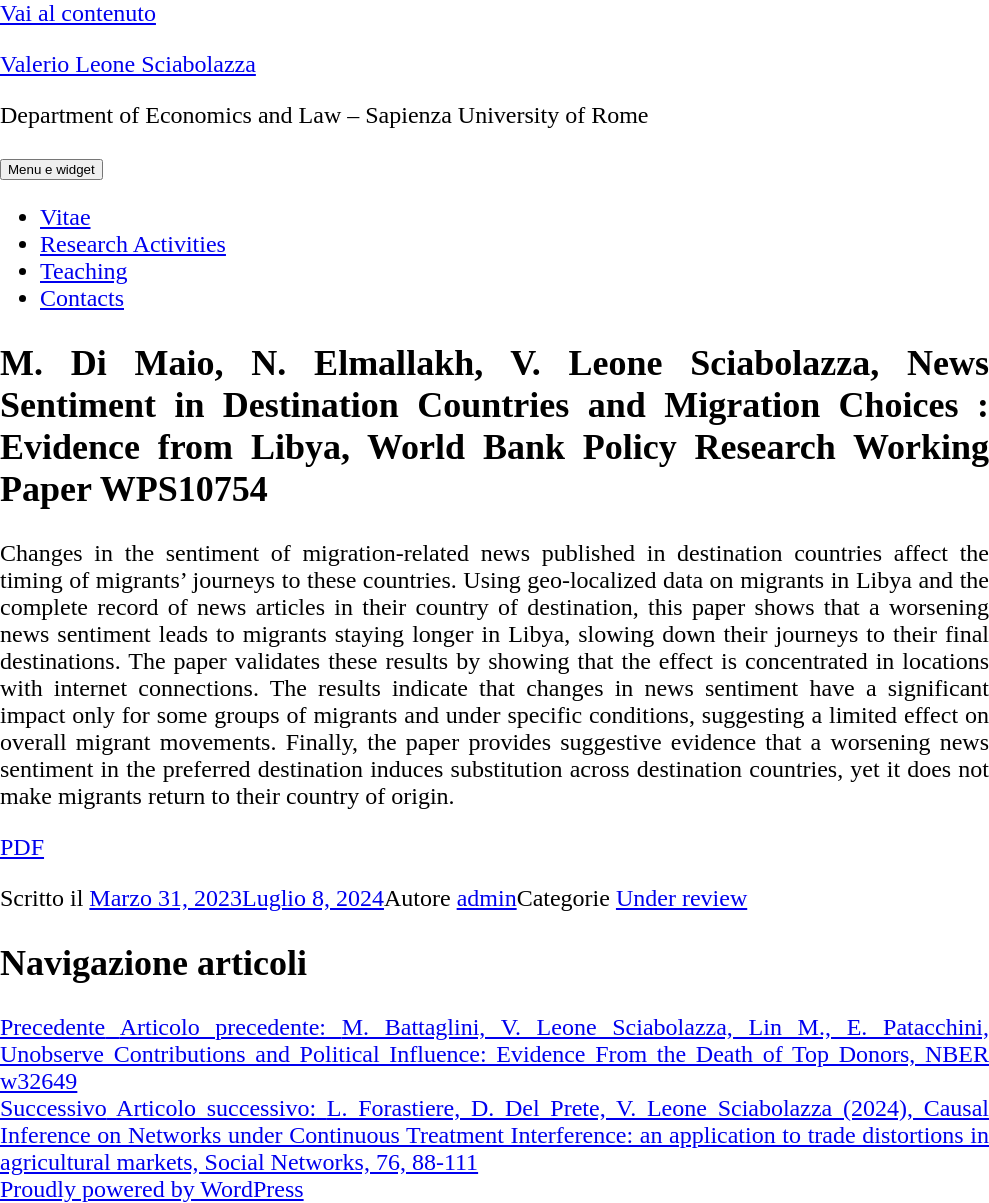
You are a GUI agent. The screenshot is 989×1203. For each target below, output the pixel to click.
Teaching (84, 271)
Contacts (82, 298)
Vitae (65, 217)
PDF (22, 847)
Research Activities (133, 244)
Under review (681, 898)
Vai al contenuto (78, 13)
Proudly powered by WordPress (152, 1189)
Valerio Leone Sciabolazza (128, 64)
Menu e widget (51, 169)
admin (487, 898)
